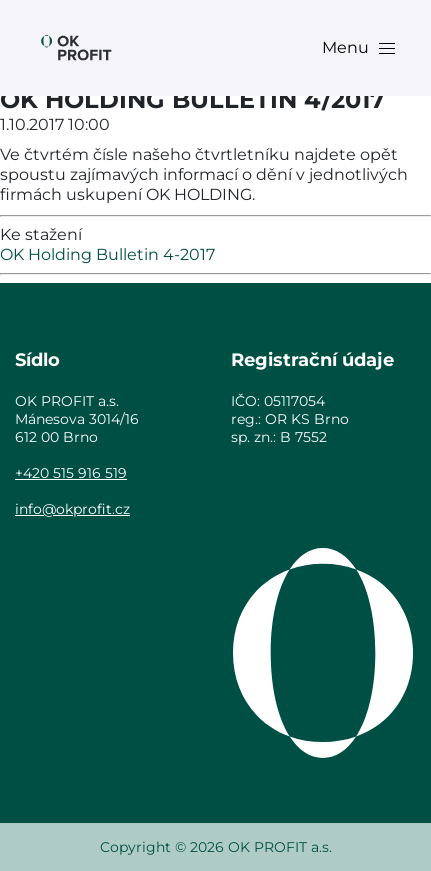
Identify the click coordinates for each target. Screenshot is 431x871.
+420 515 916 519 (71, 473)
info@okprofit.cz (72, 509)
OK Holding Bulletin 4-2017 (107, 254)
